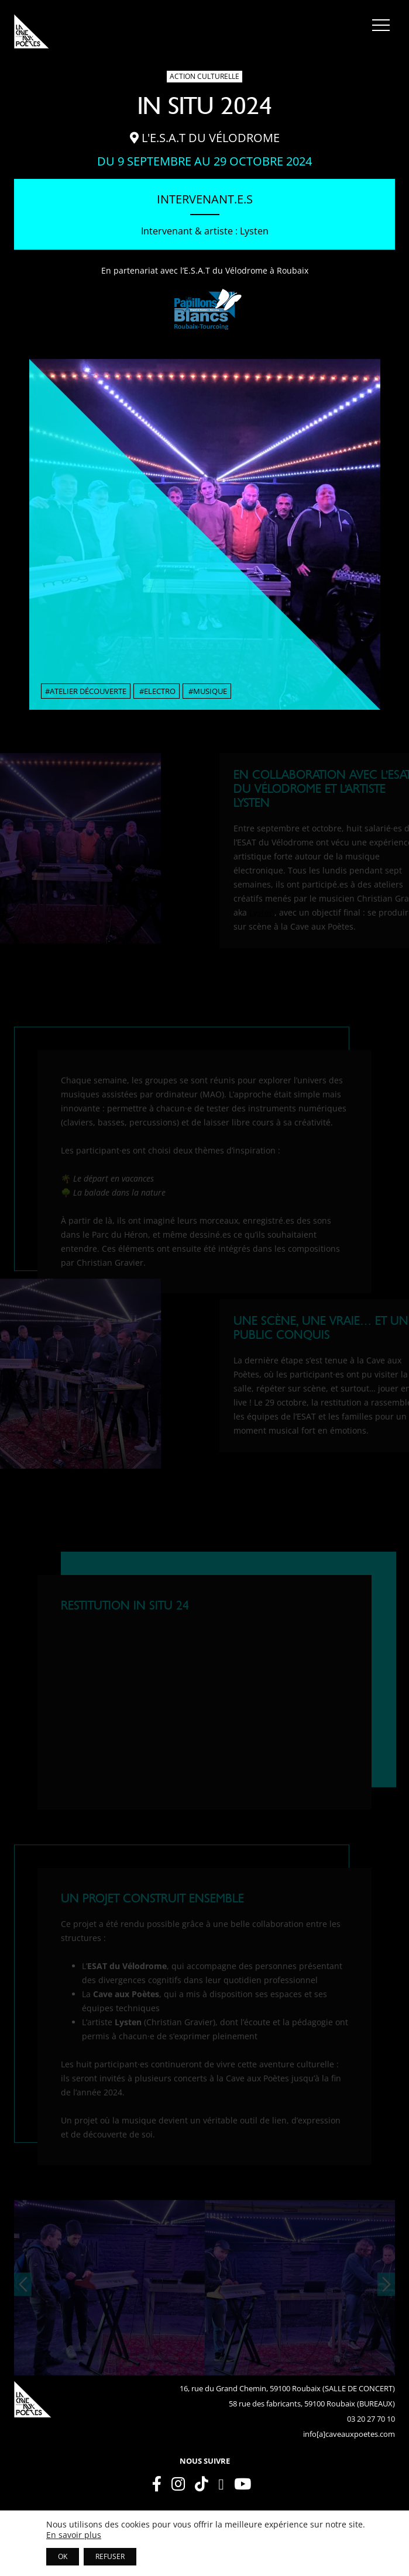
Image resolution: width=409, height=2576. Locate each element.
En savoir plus (73, 2535)
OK (62, 2556)
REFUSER (110, 2556)
